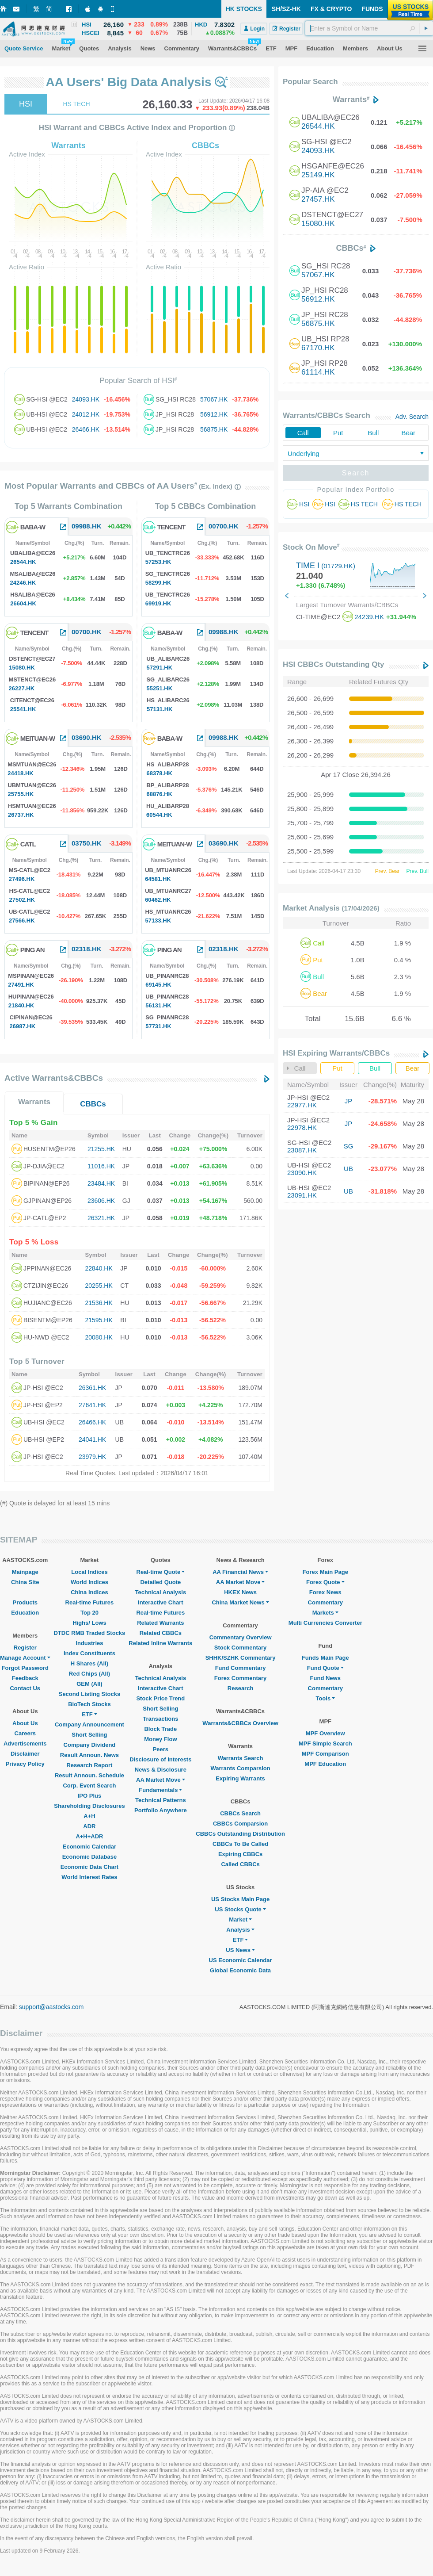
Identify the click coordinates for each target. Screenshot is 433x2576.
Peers (160, 1749)
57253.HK (158, 562)
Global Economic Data (240, 1970)
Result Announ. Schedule (89, 1775)
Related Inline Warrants (160, 1643)
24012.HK (85, 414)
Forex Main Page (325, 1572)
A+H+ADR (89, 1836)
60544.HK (159, 814)
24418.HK (21, 773)
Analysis (240, 1929)
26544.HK (23, 562)
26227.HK (22, 688)
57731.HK (158, 1026)
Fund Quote (325, 1668)
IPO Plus (89, 1795)
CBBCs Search (240, 1813)
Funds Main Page (325, 1657)
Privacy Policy (25, 1764)
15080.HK (22, 667)
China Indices (89, 1592)
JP (349, 1101)
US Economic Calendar (240, 1960)
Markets (325, 1612)
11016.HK (101, 1166)
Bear (408, 432)
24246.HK (23, 582)
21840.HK (21, 1005)
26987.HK (23, 1026)
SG (348, 1146)
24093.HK (85, 399)
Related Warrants (160, 1622)
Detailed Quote (160, 1582)
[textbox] (369, 28)
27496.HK (22, 879)
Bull (373, 432)
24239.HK (369, 616)
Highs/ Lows (89, 1622)
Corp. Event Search (89, 1785)
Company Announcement (89, 1724)
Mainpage (25, 1572)
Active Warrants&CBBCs (53, 1078)
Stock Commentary (240, 1647)
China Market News (240, 1602)
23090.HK (302, 1172)
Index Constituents (89, 1653)
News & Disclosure (160, 1769)
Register (25, 1647)
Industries (89, 1643)
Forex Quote (325, 1582)
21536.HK (99, 1302)
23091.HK (302, 1195)
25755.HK (21, 794)
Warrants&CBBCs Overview (240, 1723)
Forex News (325, 1592)
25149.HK (318, 175)
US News (240, 1950)
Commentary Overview (240, 1637)
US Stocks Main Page (240, 1899)
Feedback (25, 1678)
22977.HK (302, 1105)
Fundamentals (160, 1790)
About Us (25, 1723)
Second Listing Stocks (89, 1694)
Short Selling (89, 1734)
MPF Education (325, 1764)
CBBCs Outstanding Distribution (240, 1833)
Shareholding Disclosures (89, 1806)
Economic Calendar (89, 1846)
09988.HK (87, 526)
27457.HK (318, 199)
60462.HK (158, 899)
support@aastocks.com (51, 2006)
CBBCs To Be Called (240, 1844)
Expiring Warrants (240, 1778)
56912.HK (214, 414)
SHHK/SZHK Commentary (240, 1657)
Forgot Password (25, 1668)
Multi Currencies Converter (325, 1622)
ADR (89, 1826)
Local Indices (89, 1572)
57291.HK (160, 667)
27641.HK (92, 1405)
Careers (25, 1733)
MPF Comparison (325, 1753)
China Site (25, 1582)
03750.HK (87, 843)
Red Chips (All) (89, 1673)
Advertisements (25, 1743)
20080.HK (99, 1337)
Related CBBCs (161, 1633)
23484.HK (101, 1183)
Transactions (160, 1718)
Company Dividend (90, 1745)
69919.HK (158, 603)
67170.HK (318, 348)
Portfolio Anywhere (160, 1810)
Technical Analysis (160, 1592)
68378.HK (159, 773)
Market (240, 1919)
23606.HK (101, 1200)
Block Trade (160, 1729)
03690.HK (87, 737)
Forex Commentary (240, 1678)
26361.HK (92, 1387)
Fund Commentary (240, 1668)
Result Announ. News (89, 1755)
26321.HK (101, 1217)
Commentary (325, 1602)
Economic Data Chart (89, 1867)
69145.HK (158, 984)
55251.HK (160, 688)
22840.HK (99, 1268)
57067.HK (214, 399)
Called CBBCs (240, 1864)
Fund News (325, 1678)
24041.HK (92, 1439)
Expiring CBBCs (240, 1854)
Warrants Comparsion (240, 1768)
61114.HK (318, 372)
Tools (325, 1698)
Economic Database (89, 1856)
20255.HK (99, 1285)
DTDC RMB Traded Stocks (89, 1633)
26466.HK (85, 429)
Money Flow (160, 1739)
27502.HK (22, 899)
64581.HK (158, 879)
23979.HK (92, 1456)
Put (338, 432)
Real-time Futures (89, 1602)
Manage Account (25, 1657)
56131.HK (158, 1005)
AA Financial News (240, 1572)
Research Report (89, 1765)
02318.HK (87, 949)
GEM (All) (89, 1683)
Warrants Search (240, 1758)
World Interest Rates (89, 1877)
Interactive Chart (160, 1602)
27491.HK (21, 984)
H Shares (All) (89, 1663)
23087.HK (302, 1150)
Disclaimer (25, 1753)
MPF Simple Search (325, 1743)
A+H (89, 1816)
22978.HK (302, 1127)
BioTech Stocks (89, 1704)
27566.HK (22, 920)
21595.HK (99, 1320)
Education (25, 1612)
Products (25, 1602)
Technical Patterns (160, 1800)
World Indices (89, 1582)
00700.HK (87, 631)
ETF (89, 1714)
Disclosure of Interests (160, 1759)
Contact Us (25, 1688)
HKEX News (240, 1592)
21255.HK (101, 1148)
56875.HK (214, 429)
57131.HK (160, 709)
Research (241, 1688)
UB (348, 1168)
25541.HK (23, 709)
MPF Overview (325, 1733)
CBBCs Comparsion (240, 1823)
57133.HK (158, 920)
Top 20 (89, 1612)
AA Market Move (160, 1779)
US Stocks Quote (240, 1909)
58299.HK (158, 582)
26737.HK (21, 814)
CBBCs (93, 1104)
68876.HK (159, 794)
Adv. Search (412, 416)
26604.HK (23, 603)
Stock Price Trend (160, 1698)
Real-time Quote (161, 1572)
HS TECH (76, 103)
